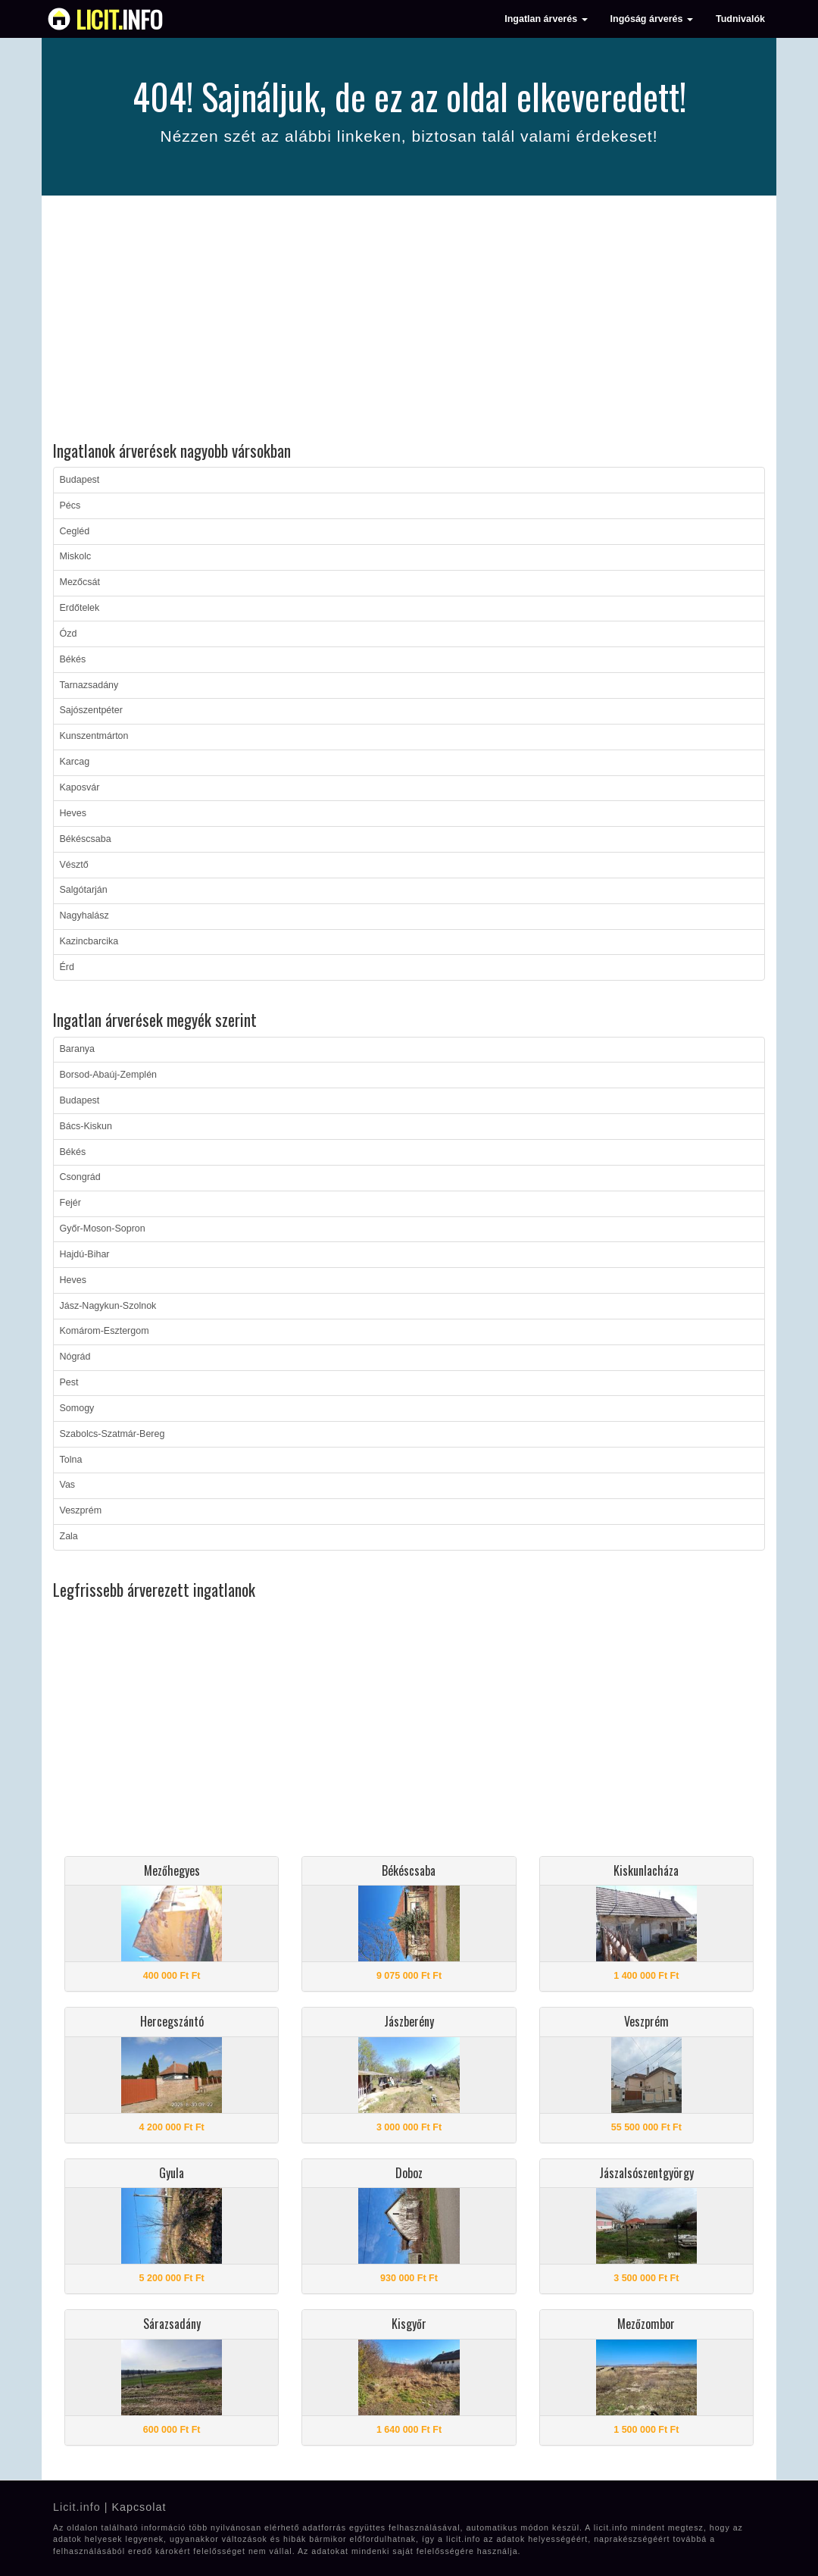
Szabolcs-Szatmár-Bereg (112, 1434)
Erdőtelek (80, 608)
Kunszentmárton (94, 736)
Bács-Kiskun (86, 1126)
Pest (69, 1382)
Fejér (70, 1202)
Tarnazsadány (89, 685)
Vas (68, 1484)
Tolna (71, 1459)
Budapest (80, 479)
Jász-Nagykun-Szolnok (108, 1306)
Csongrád (80, 1177)
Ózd (68, 633)
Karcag (75, 761)
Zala (69, 1536)
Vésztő (74, 864)
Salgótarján (84, 889)
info (119, 19)
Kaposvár (80, 787)
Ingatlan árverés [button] (545, 19)
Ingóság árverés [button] (651, 19)
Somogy (77, 1408)
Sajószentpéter (91, 710)
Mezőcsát (80, 582)
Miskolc (76, 556)
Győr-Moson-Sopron (102, 1228)
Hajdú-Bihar (85, 1254)
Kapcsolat (138, 2507)
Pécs (70, 505)
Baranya (77, 1049)
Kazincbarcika (89, 941)
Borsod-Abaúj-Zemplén (109, 1074)
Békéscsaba (85, 839)
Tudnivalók (740, 19)
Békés (73, 659)
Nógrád (75, 1356)
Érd (67, 967)
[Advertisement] (409, 320)
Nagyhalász (84, 915)
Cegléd (75, 531)
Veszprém (81, 1510)
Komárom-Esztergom (104, 1331)
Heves (73, 813)
